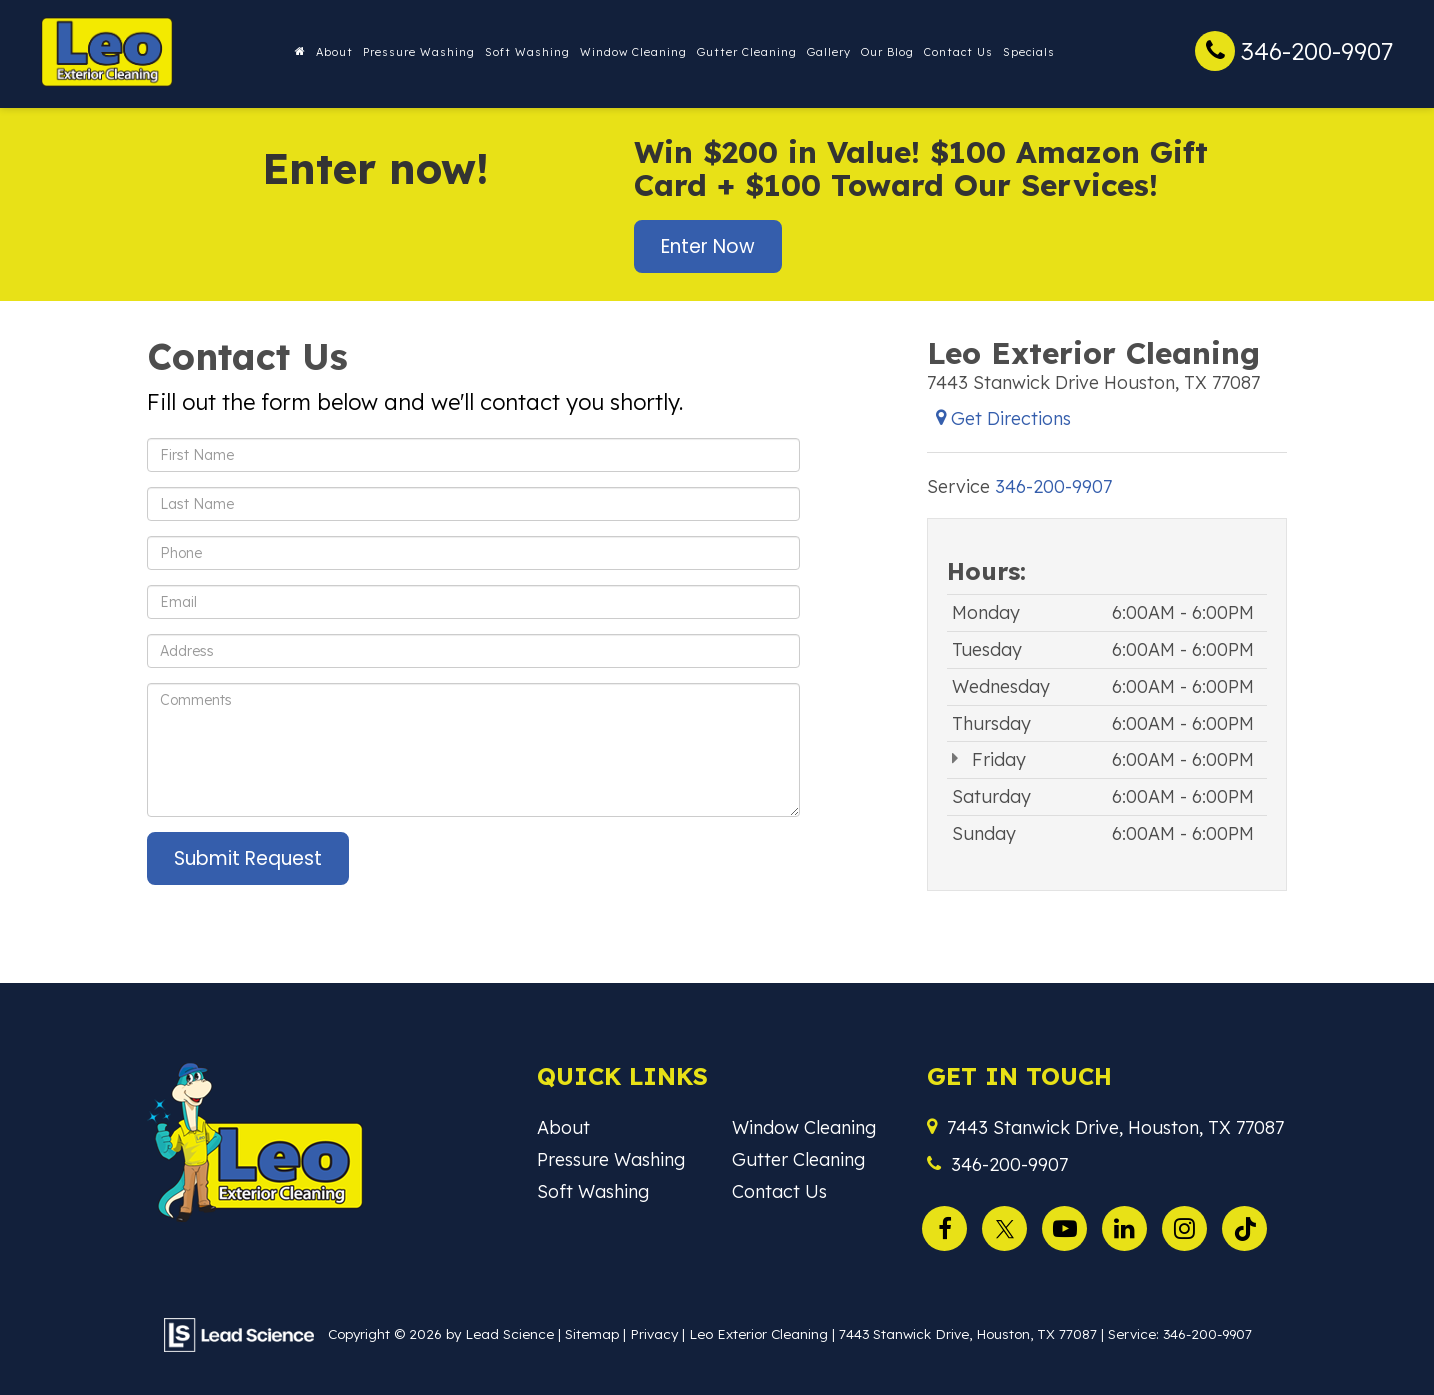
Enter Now (708, 246)
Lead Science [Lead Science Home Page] (509, 1333)
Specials (1029, 52)
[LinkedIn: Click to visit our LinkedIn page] (1129, 1225)
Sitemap (592, 1333)
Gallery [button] (829, 52)
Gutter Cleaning (747, 52)
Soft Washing (527, 52)
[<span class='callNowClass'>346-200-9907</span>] (1053, 486)
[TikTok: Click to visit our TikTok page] (1249, 1225)
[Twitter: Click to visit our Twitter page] (1009, 1225)
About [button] (334, 52)
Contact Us (779, 1191)
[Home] (300, 52)
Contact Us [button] (958, 52)
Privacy (654, 1333)
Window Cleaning (633, 52)
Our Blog (887, 52)
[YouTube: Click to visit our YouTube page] (1069, 1225)
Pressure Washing (419, 52)
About (563, 1127)
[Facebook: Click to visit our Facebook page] (949, 1225)
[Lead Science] (239, 1333)
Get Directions (1003, 418)
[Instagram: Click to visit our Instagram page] (1189, 1225)
